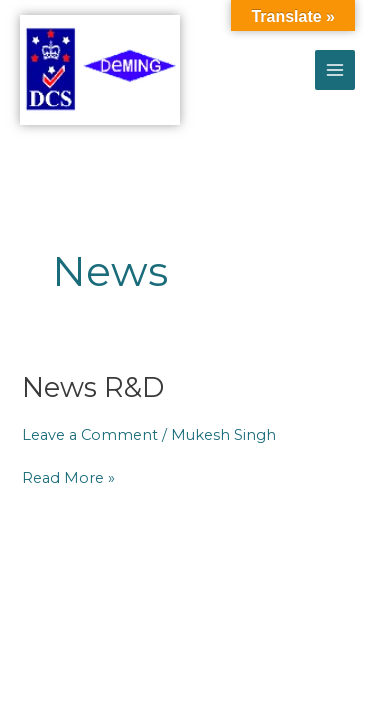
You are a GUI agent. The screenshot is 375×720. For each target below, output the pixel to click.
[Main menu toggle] (335, 70)
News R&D (93, 387)
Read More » (68, 477)
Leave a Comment (90, 435)
